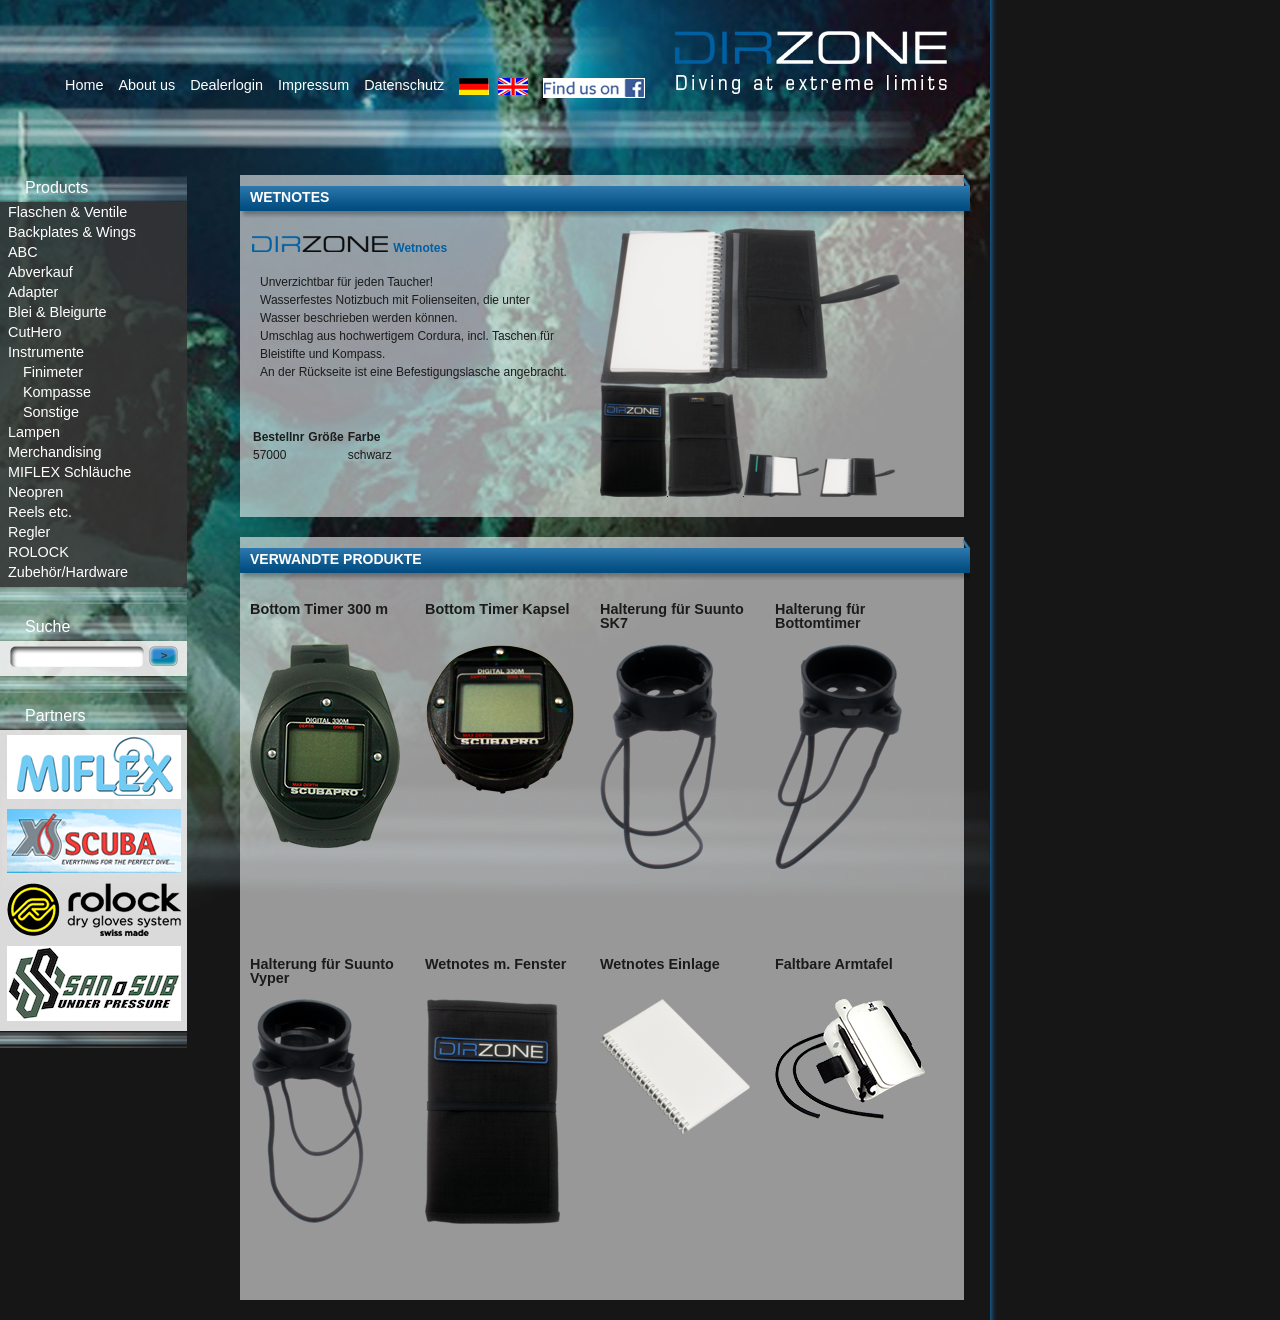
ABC (23, 252)
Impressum (313, 85)
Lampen (34, 432)
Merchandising (55, 452)
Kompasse (57, 392)
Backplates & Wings (72, 232)
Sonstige (51, 412)
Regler (29, 532)
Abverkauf (40, 272)
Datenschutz (404, 85)
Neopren (35, 492)
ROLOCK (38, 552)
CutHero (35, 332)
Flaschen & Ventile (67, 212)
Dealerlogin (226, 85)
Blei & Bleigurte (57, 312)
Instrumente (46, 352)
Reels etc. (40, 512)
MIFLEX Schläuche (69, 472)
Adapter (33, 292)
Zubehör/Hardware (68, 572)
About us (146, 85)
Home (84, 85)
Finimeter (53, 372)
